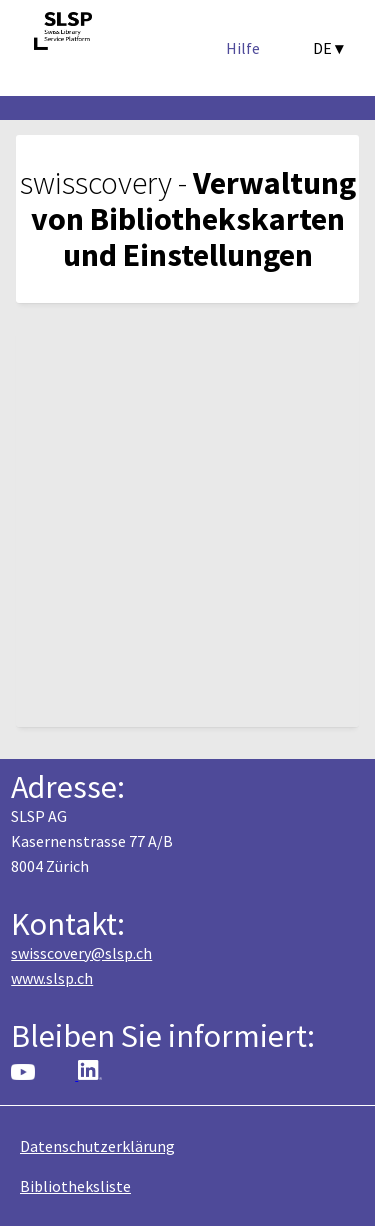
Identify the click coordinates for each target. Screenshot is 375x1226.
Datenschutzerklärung (97, 1146)
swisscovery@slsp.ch (81, 953)
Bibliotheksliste (75, 1186)
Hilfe (243, 48)
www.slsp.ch (52, 978)
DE (328, 48)
